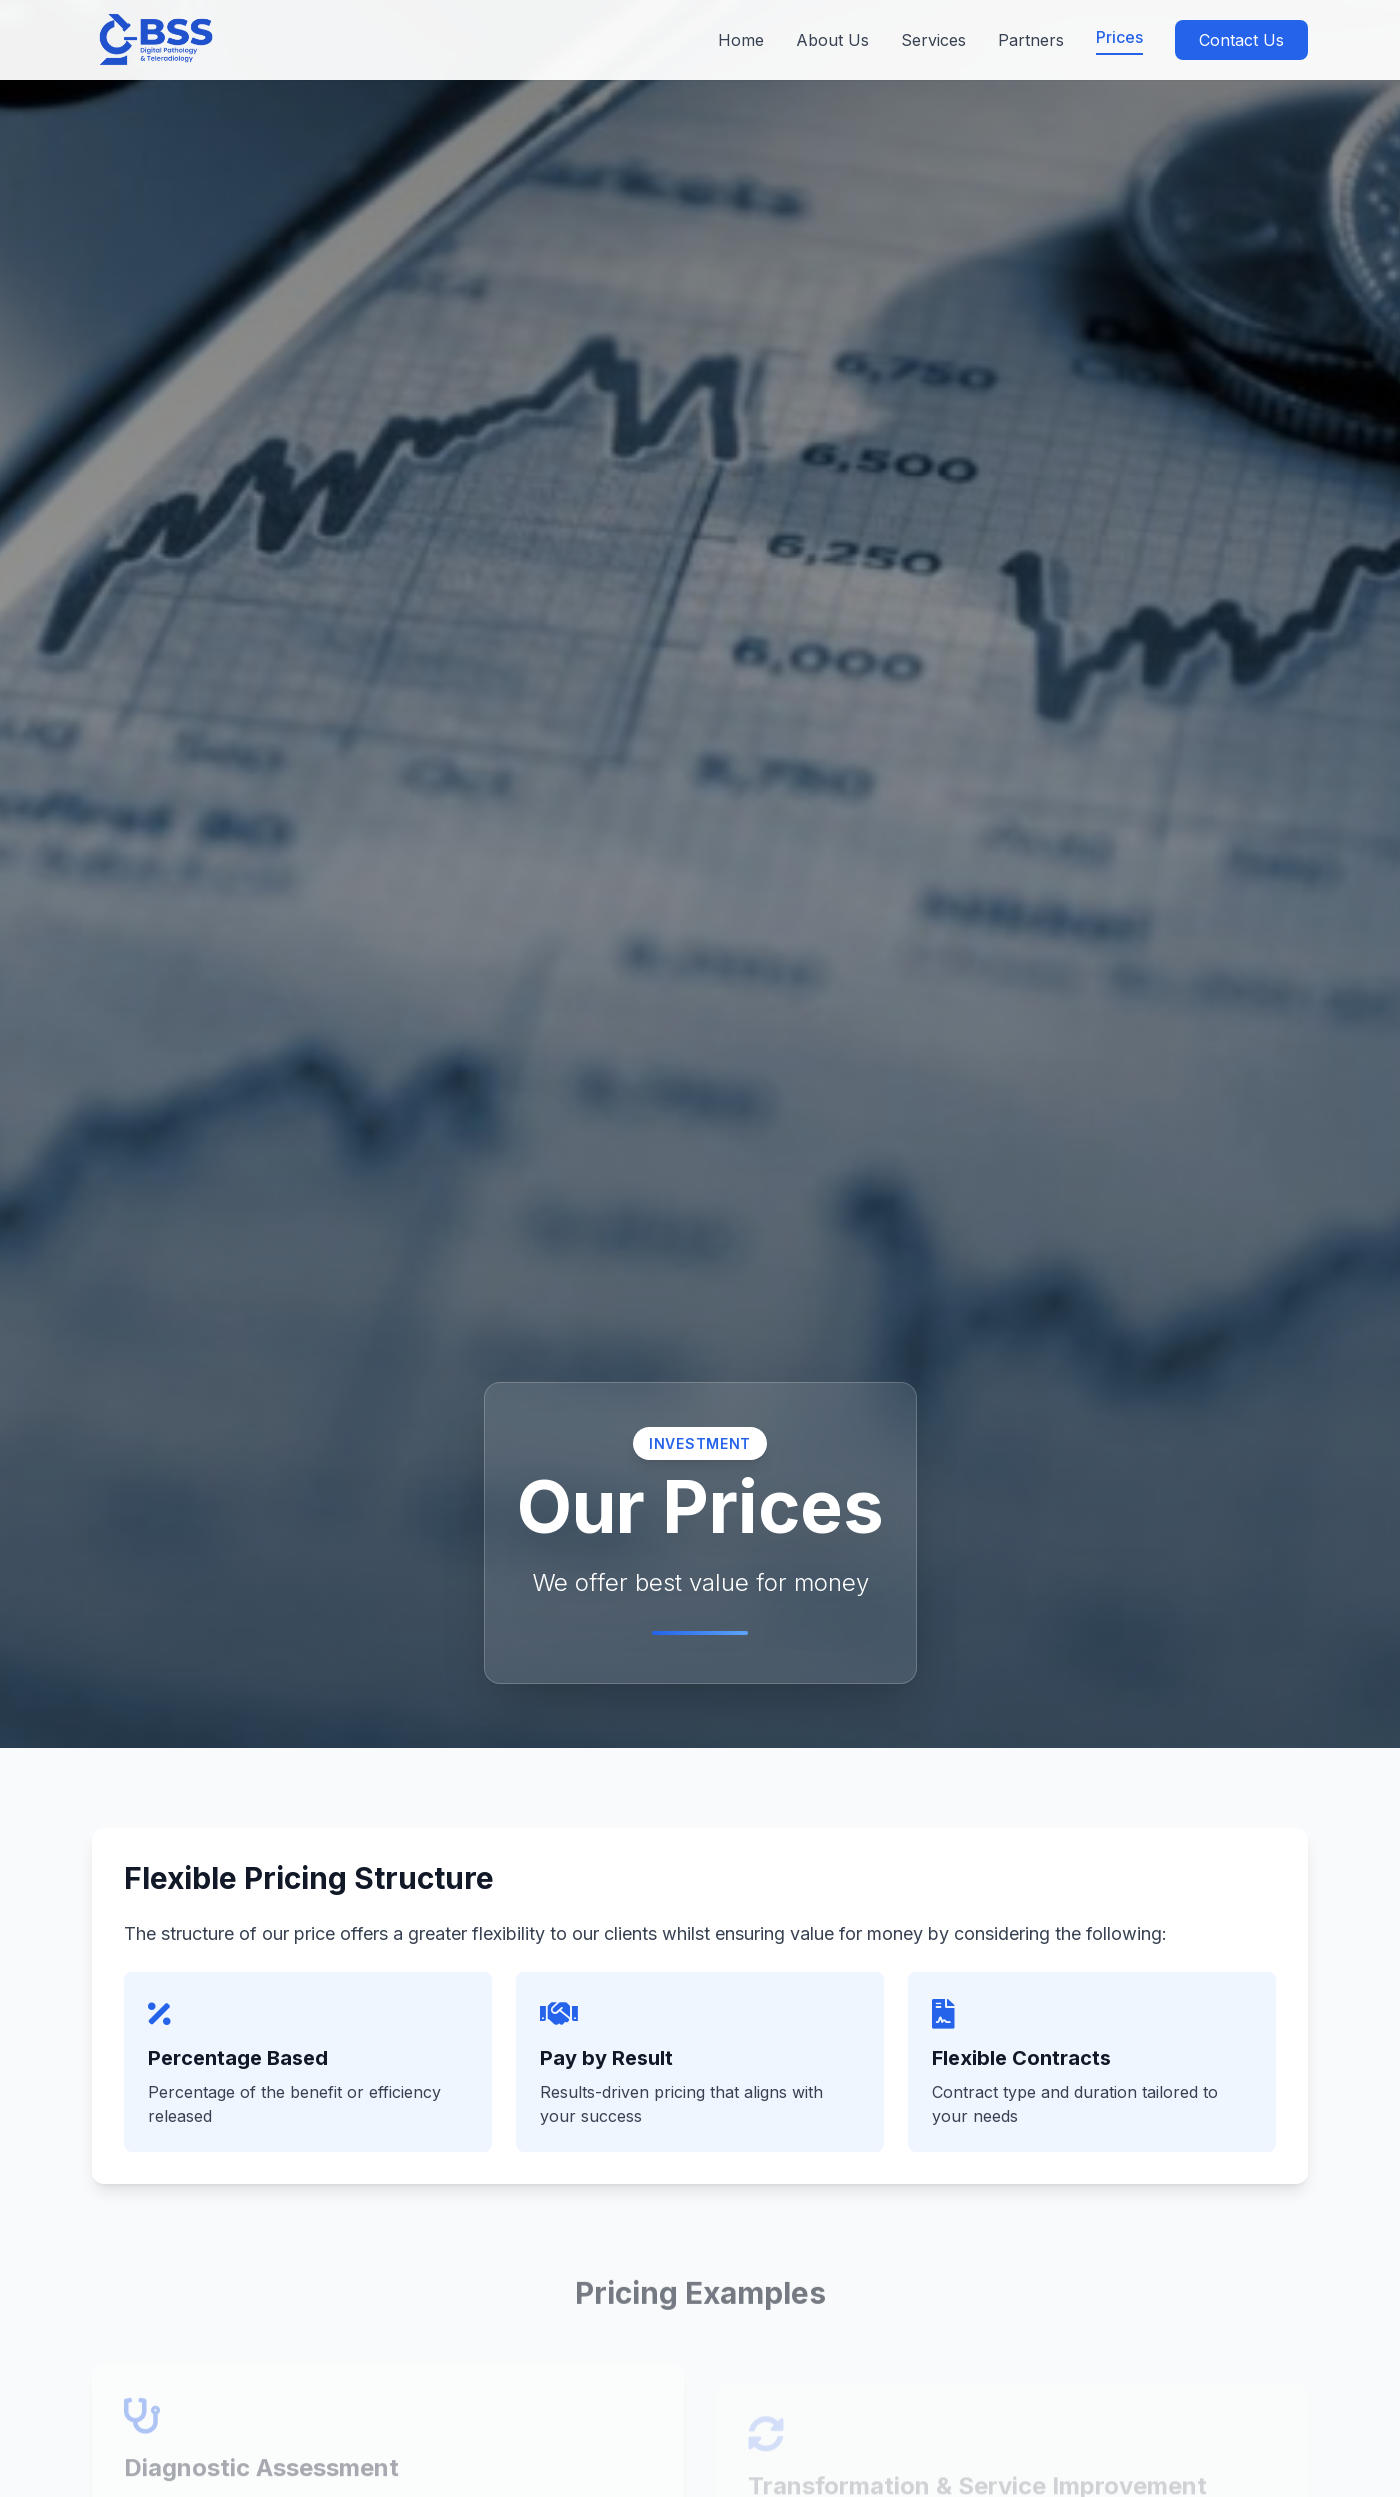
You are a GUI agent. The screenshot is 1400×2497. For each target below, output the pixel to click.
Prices (1119, 37)
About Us (832, 40)
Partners (1031, 40)
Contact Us (1241, 40)
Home (741, 40)
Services (933, 40)
